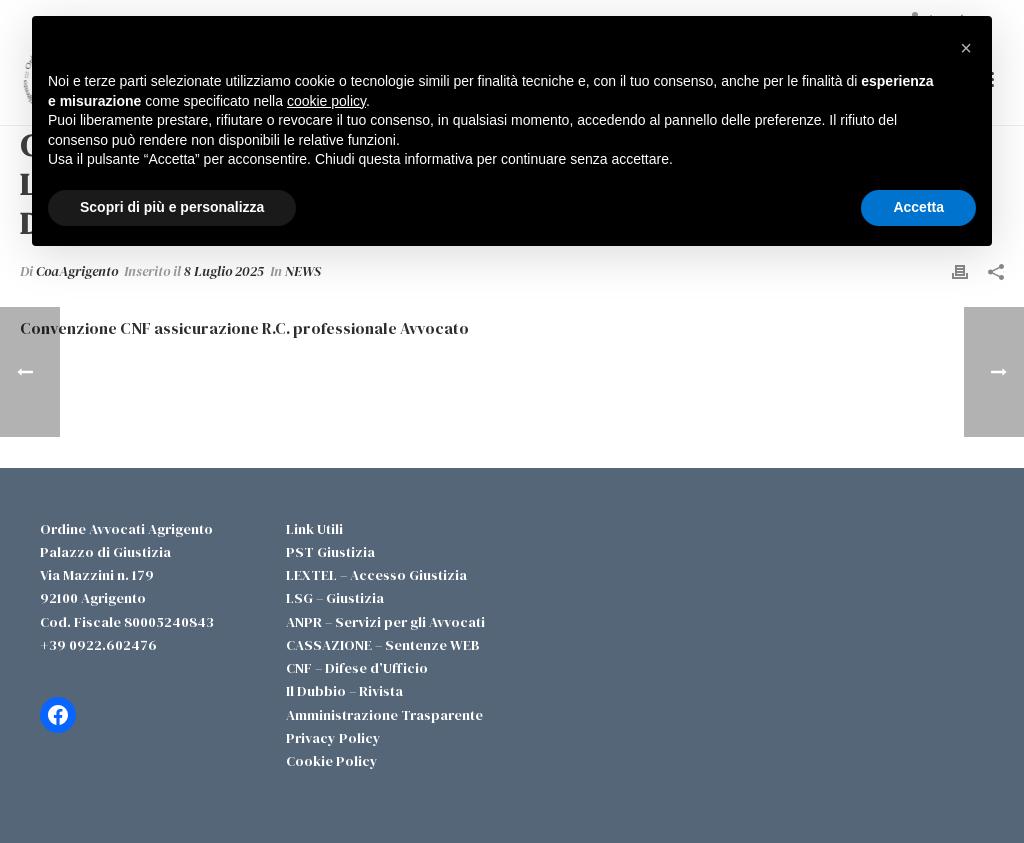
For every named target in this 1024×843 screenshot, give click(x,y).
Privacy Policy (333, 738)
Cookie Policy (332, 761)
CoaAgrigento (77, 271)
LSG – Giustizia (335, 598)
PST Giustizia (330, 552)
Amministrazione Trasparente (384, 715)
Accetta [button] (918, 207)
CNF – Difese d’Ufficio (357, 668)
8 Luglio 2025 (224, 271)
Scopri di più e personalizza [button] (172, 207)
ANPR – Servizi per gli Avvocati (385, 622)
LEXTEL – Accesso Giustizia (376, 575)
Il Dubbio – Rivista (344, 691)
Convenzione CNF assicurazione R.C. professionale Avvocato (244, 328)
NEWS (303, 271)
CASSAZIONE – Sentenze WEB (383, 645)
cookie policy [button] (326, 101)
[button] (966, 48)
